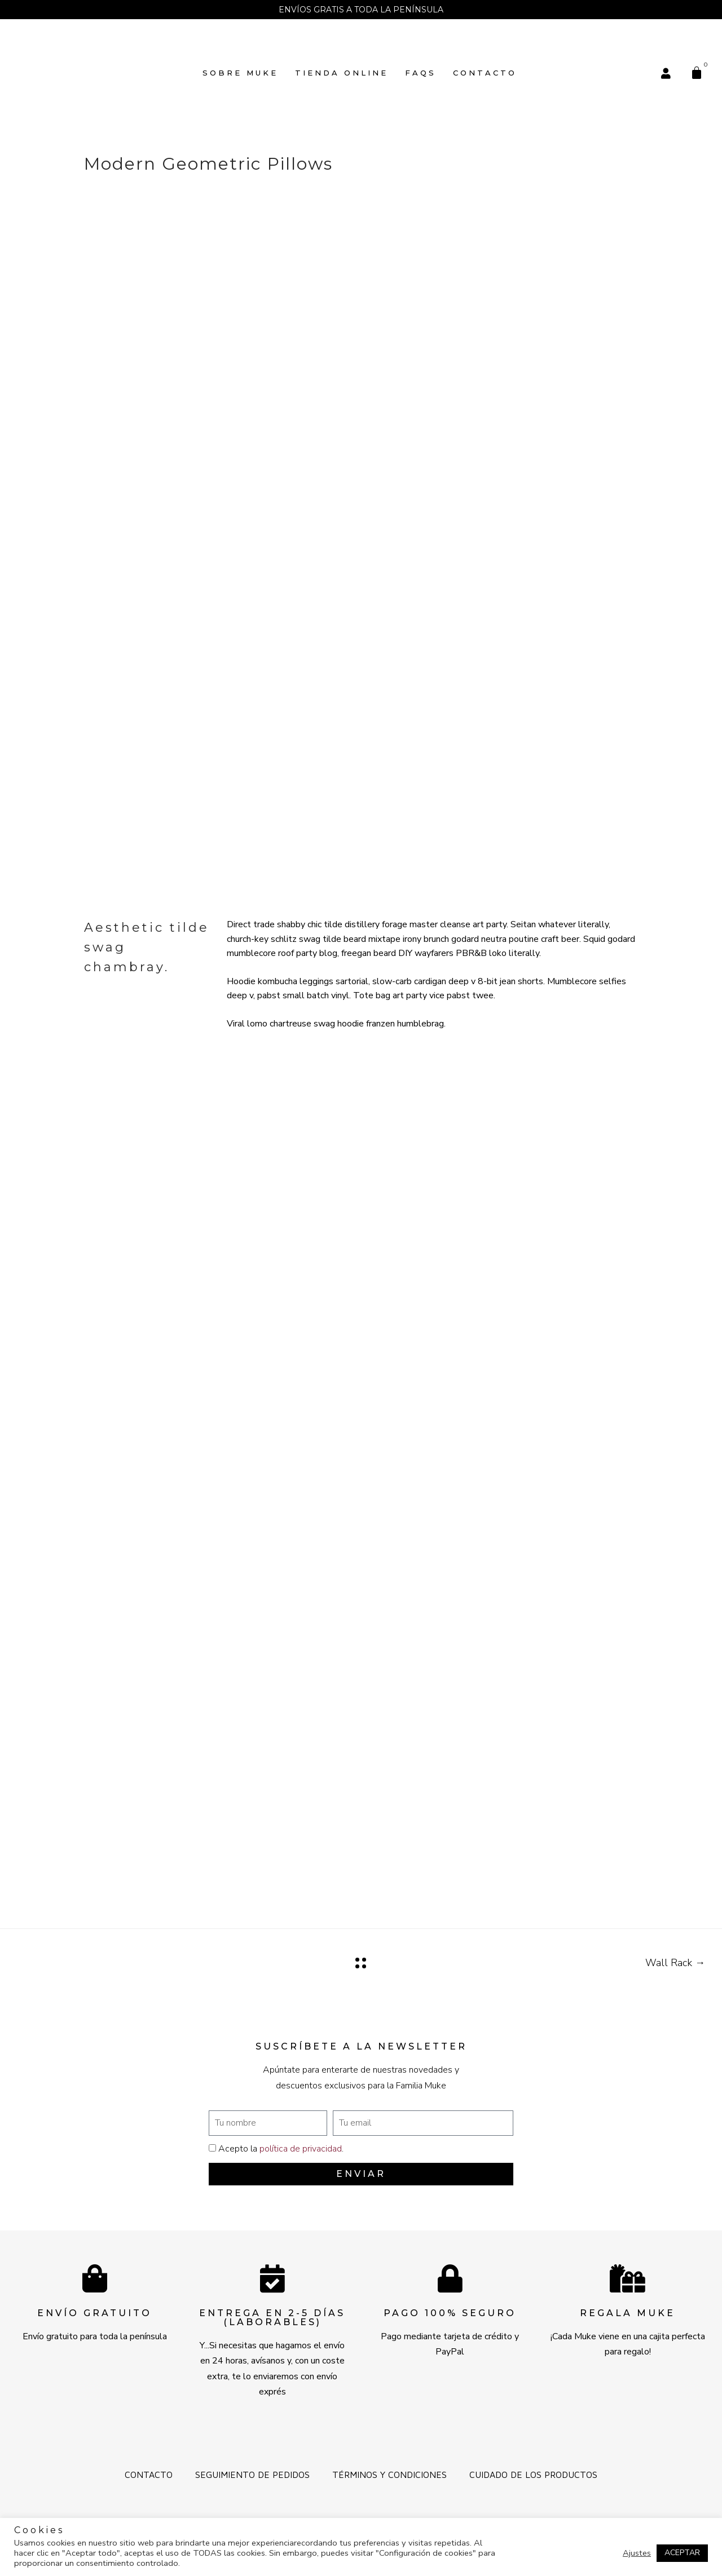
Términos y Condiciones (389, 2474)
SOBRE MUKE (240, 72)
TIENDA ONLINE (341, 72)
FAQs (420, 72)
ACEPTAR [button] (682, 2552)
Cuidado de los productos (533, 2474)
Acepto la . (281, 2149)
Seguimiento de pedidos (252, 2474)
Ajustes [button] (637, 2553)
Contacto (485, 72)
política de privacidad (300, 2149)
